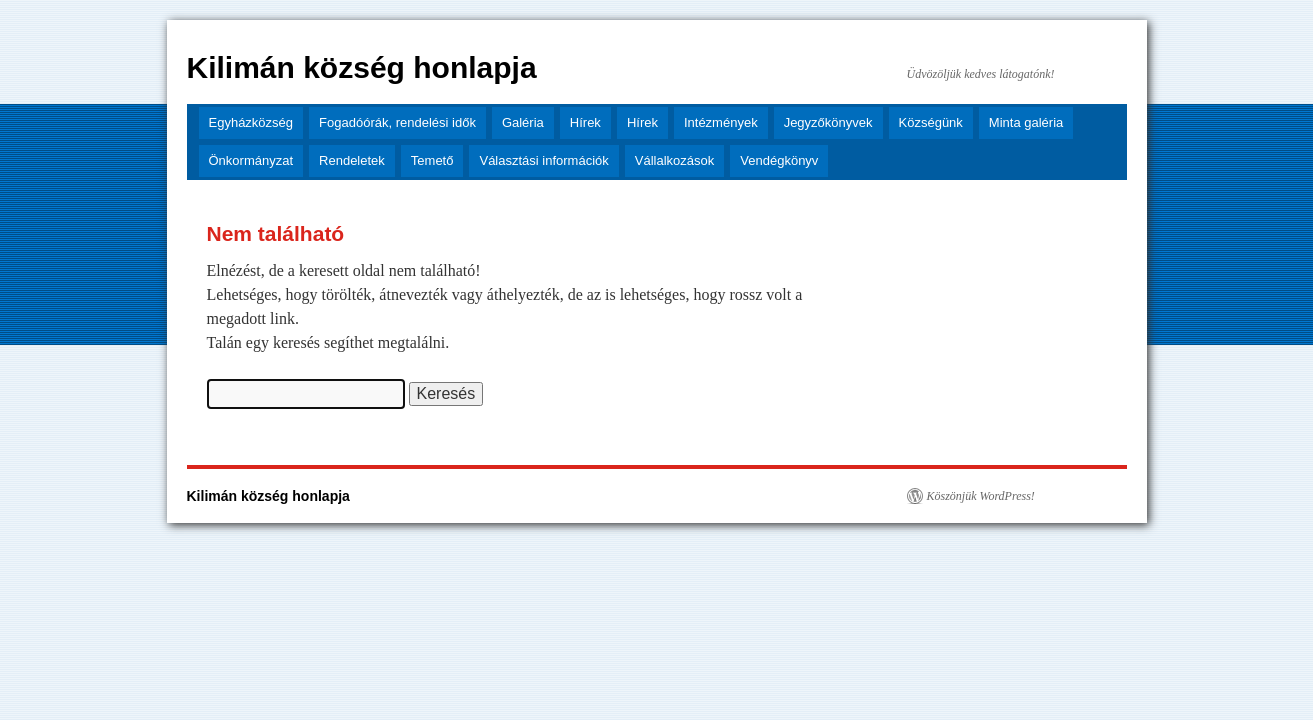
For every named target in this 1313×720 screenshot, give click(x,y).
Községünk (931, 122)
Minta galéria (1026, 122)
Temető (432, 160)
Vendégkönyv (779, 160)
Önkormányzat (251, 160)
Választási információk (543, 160)
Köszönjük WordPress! (981, 496)
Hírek (585, 122)
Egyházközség (251, 122)
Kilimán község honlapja (362, 67)
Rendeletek (352, 160)
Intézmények (721, 122)
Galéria (523, 122)
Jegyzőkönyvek (828, 122)
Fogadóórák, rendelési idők (397, 122)
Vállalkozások (675, 160)
